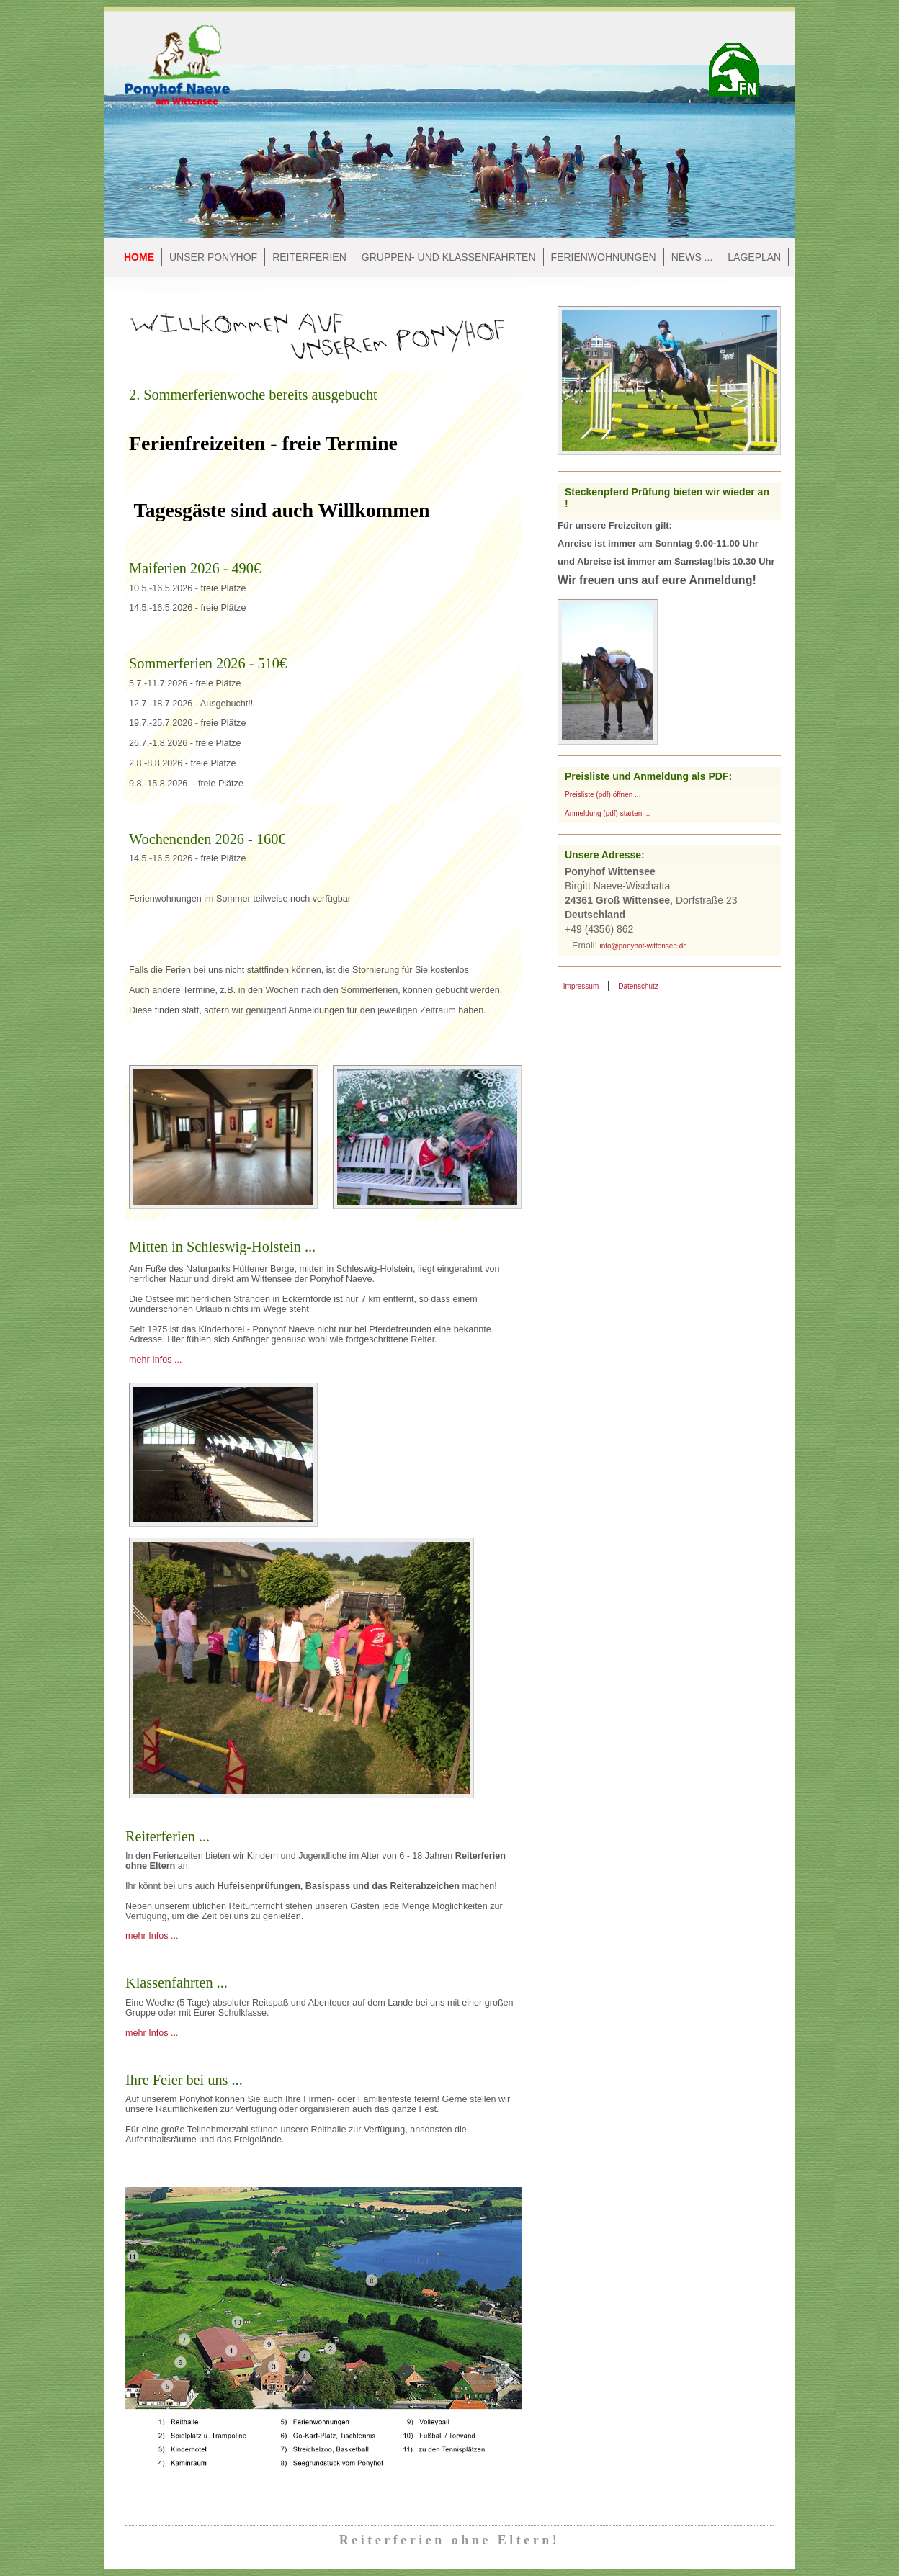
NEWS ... (692, 257)
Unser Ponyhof (213, 257)
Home (139, 257)
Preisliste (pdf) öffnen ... (602, 795)
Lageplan (754, 257)
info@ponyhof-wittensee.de (643, 946)
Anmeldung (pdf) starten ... (607, 813)
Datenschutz (638, 986)
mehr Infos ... (155, 1360)
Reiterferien (309, 257)
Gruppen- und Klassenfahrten (449, 257)
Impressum (581, 986)
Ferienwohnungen (603, 257)
